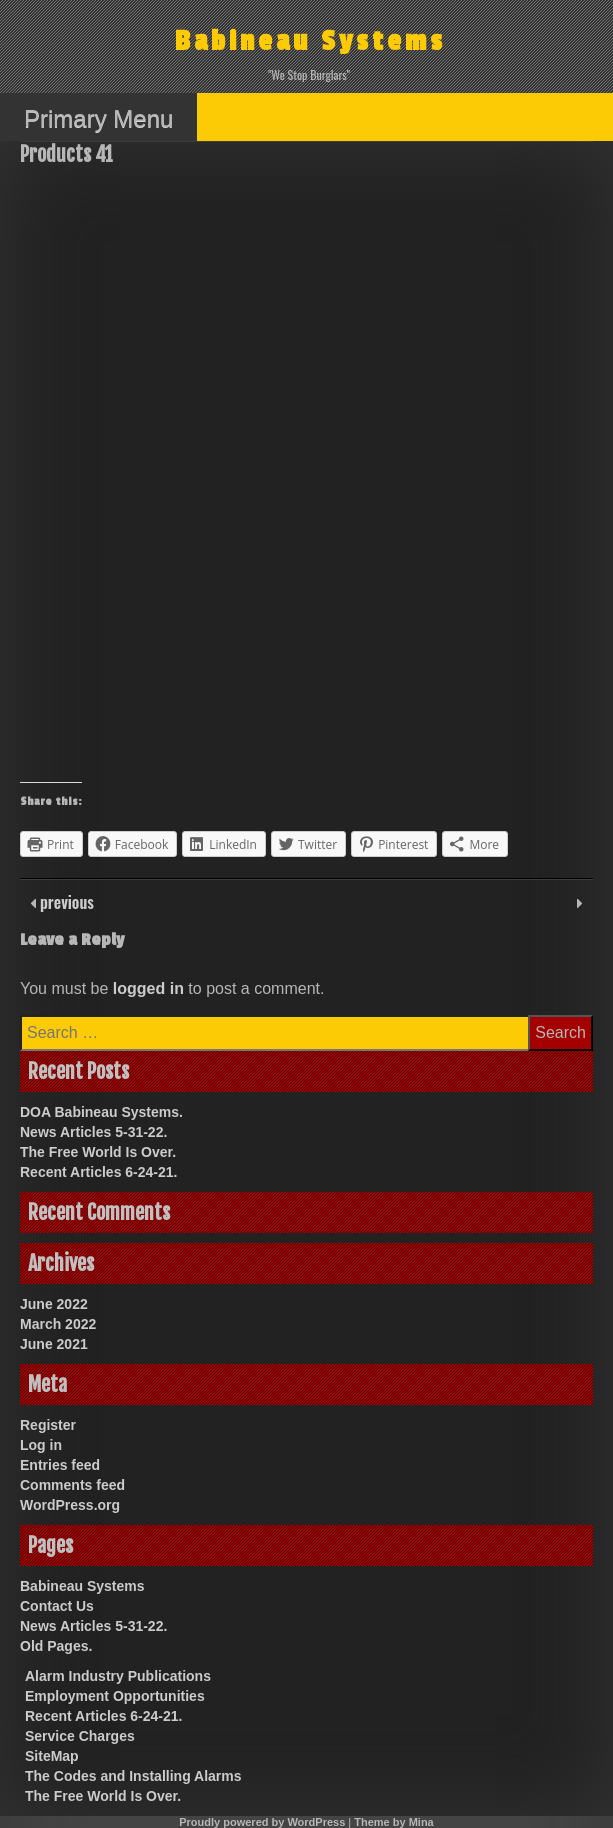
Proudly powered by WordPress (262, 1822)
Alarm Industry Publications (118, 1676)
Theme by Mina (393, 1822)
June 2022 (54, 1304)
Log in (41, 1445)
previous (65, 902)
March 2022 (58, 1324)
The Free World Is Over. (98, 1152)
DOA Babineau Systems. (101, 1112)
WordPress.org (70, 1505)
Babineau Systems (310, 41)
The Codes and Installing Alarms (133, 1776)
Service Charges (80, 1736)
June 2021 (54, 1344)
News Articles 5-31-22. (93, 1132)
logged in (148, 988)
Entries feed (60, 1465)
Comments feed (72, 1485)
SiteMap (52, 1756)
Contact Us (57, 1606)
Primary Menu (98, 118)
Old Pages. (56, 1646)
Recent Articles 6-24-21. (98, 1172)
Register (48, 1425)
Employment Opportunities (115, 1696)
